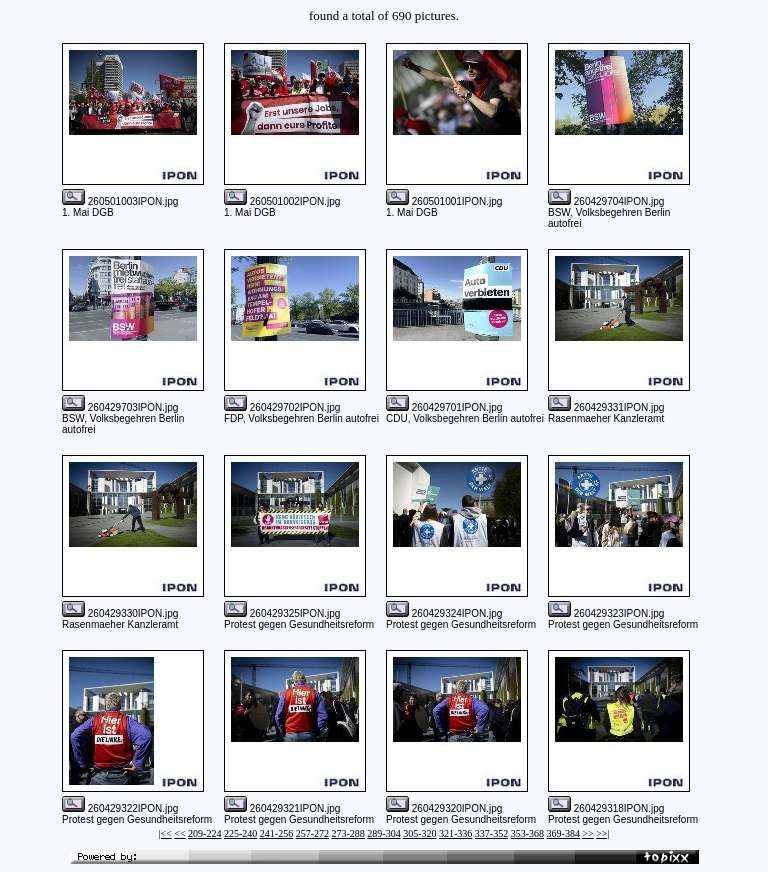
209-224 (204, 833)
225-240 (240, 833)
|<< (165, 833)
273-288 (347, 833)
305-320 (419, 833)
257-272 (312, 833)
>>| (602, 833)
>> (587, 833)
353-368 (527, 833)
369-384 (563, 833)
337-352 (491, 833)
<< (179, 833)
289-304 (383, 833)
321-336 (455, 833)
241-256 (276, 833)
